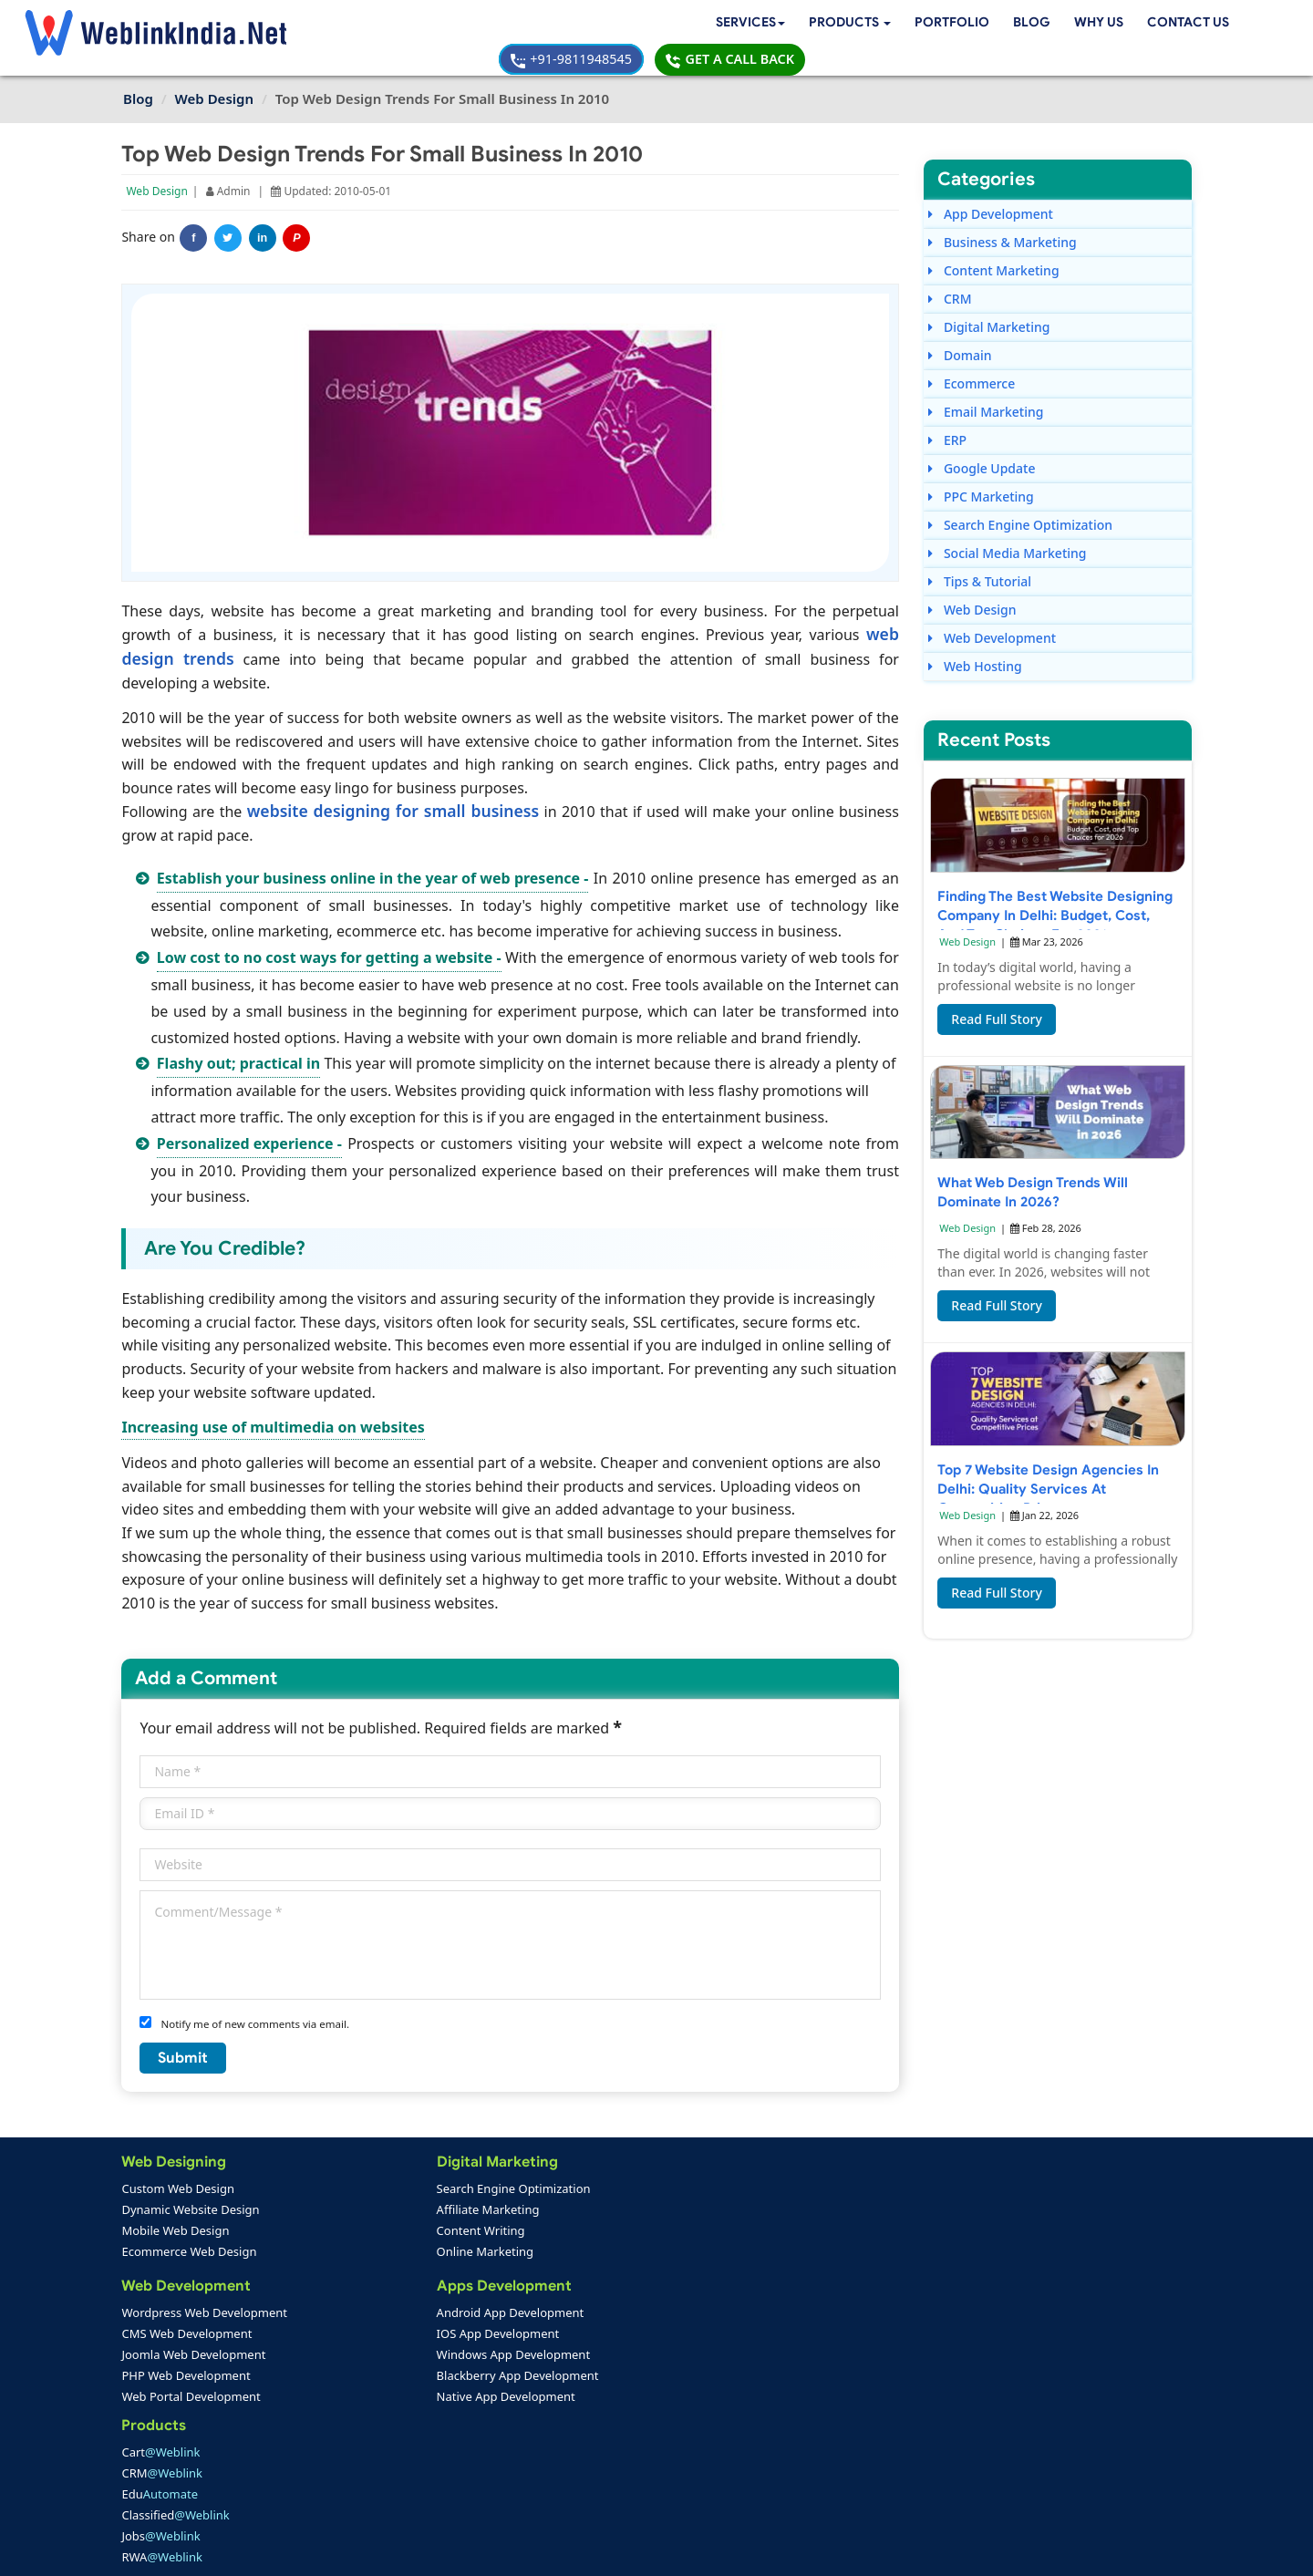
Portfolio (558, 24)
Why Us (705, 24)
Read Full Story (996, 999)
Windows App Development (378, 2353)
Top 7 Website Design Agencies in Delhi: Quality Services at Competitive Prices (1049, 1469)
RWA (519, 2290)
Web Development (992, 612)
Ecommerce (971, 358)
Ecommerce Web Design (190, 2248)
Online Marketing (349, 2248)
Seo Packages (516, 2374)
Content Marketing (993, 244)
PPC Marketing (981, 471)
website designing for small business (392, 782)
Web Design (158, 165)
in (264, 212)
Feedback (156, 2480)
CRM (949, 273)
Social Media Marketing (1007, 527)
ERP (947, 414)
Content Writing (345, 2227)
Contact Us (798, 24)
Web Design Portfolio (362, 2438)
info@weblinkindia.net (800, 2339)
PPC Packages (517, 2395)
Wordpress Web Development (206, 2311)
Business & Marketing (1002, 216)
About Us (155, 2459)
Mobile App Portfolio (361, 2459)
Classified (532, 2248)
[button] (453, 25)
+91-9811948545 (994, 24)
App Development (990, 188)
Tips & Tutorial (979, 555)
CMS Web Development (188, 2332)
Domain (959, 329)
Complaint (159, 2501)
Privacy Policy (902, 2549)
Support (498, 2459)
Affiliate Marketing (352, 2206)
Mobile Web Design (177, 2227)
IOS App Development (362, 2332)
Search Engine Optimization (1020, 499)
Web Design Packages (540, 2353)
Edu (517, 2227)
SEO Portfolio (340, 2480)
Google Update (981, 442)
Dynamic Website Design (192, 2206)
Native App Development (370, 2395)
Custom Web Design (179, 2186)
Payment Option (521, 2438)
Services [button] (349, 24)
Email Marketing (985, 386)
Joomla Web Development (195, 2353)
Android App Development (375, 2311)
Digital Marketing (988, 301)
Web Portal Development (192, 2395)
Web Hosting (974, 640)
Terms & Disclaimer (787, 2549)
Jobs (518, 2269)
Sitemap (499, 2480)
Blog (637, 24)
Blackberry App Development (382, 2374)
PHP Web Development (187, 2374)
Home (147, 2438)
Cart (518, 2186)
